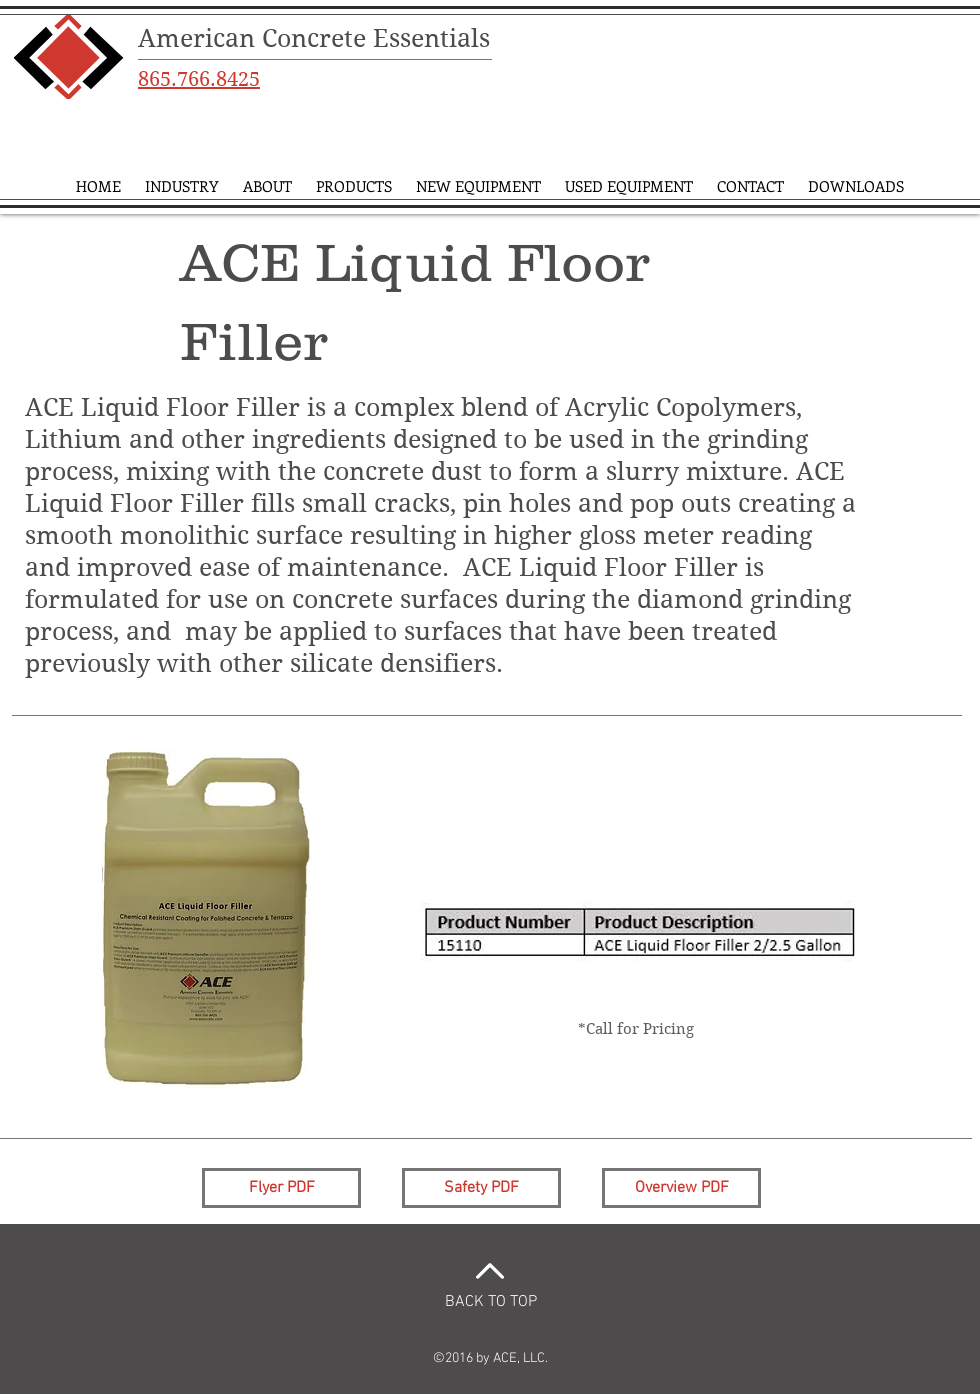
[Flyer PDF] (281, 1188)
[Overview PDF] (681, 1188)
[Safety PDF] (481, 1188)
